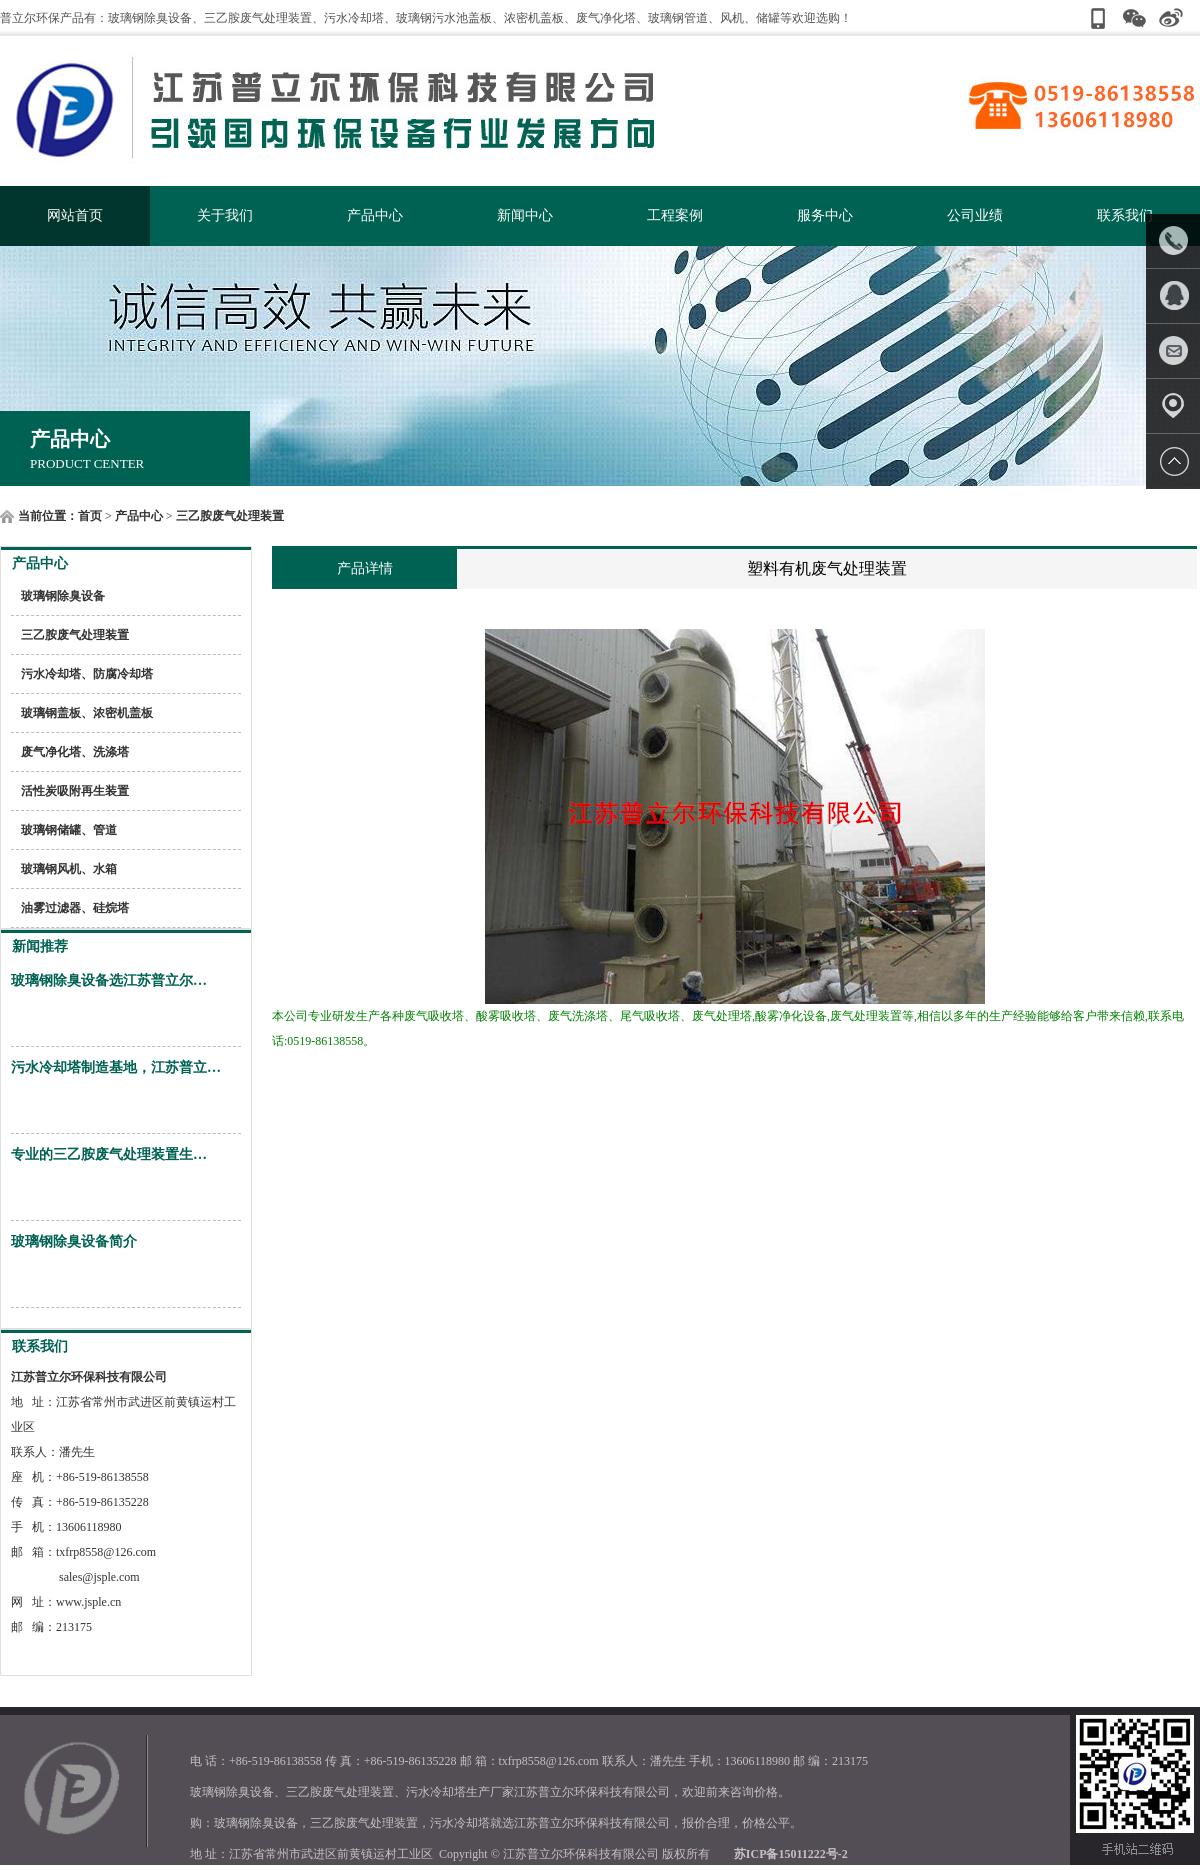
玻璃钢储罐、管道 (69, 830)
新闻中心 (525, 215)
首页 (90, 516)
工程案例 (675, 215)
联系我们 (1125, 215)
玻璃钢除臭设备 (63, 596)
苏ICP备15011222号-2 (791, 1854)
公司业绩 (975, 215)
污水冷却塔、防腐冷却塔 (87, 674)
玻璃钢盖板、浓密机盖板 (87, 713)
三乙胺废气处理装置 (230, 516)
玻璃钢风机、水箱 (69, 869)
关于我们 (225, 215)
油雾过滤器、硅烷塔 (75, 908)
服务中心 (825, 215)
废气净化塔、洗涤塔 (75, 752)
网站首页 (75, 215)
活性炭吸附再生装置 (75, 791)
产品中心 (375, 215)
